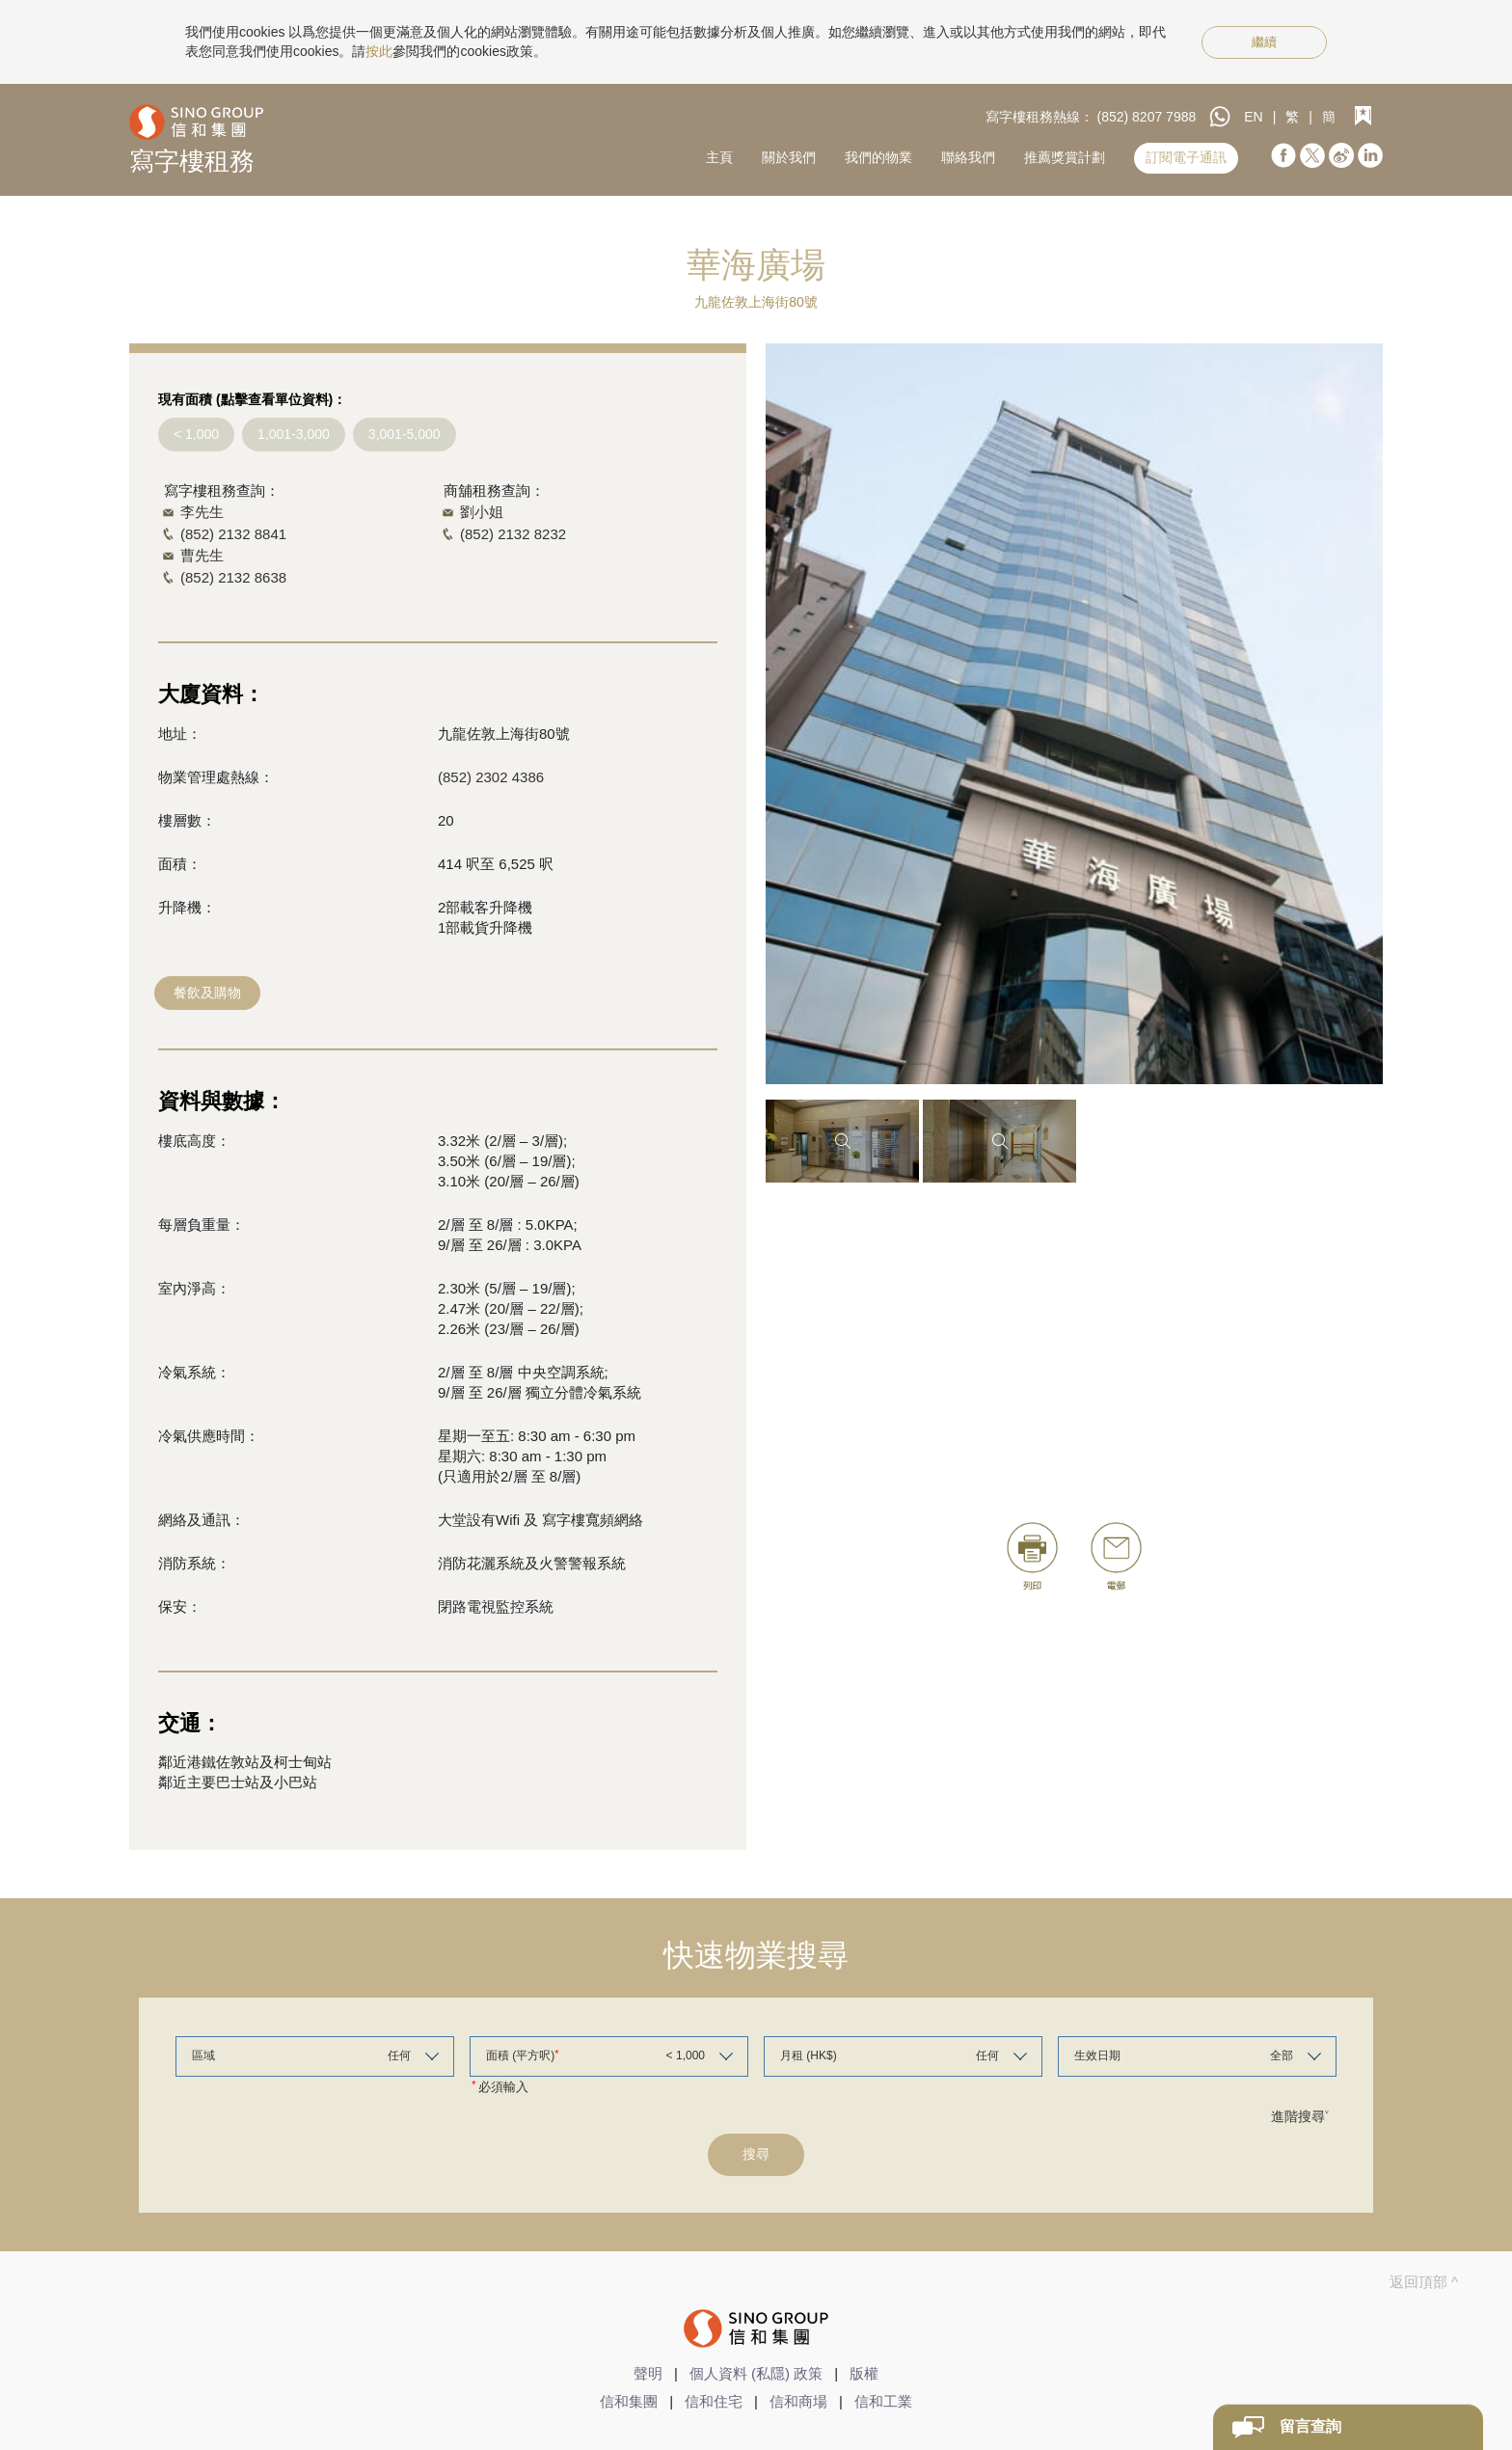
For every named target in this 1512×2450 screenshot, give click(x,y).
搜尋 (756, 2154)
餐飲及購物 (207, 992)
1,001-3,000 (293, 434)
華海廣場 (756, 265)
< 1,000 (196, 434)
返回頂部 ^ (1424, 2281)
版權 (864, 2373)
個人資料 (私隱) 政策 (756, 2373)
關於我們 (789, 157)
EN (1253, 116)
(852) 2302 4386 (491, 777)
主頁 (719, 157)
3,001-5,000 (404, 434)
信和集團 (629, 2401)
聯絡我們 (968, 157)
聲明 (648, 2373)
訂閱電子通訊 (1186, 157)
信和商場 (798, 2401)
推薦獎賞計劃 (1064, 157)
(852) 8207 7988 (1147, 116)
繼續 (1264, 42)
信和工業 (883, 2401)
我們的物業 (878, 157)
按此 (378, 51)
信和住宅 (713, 2401)
